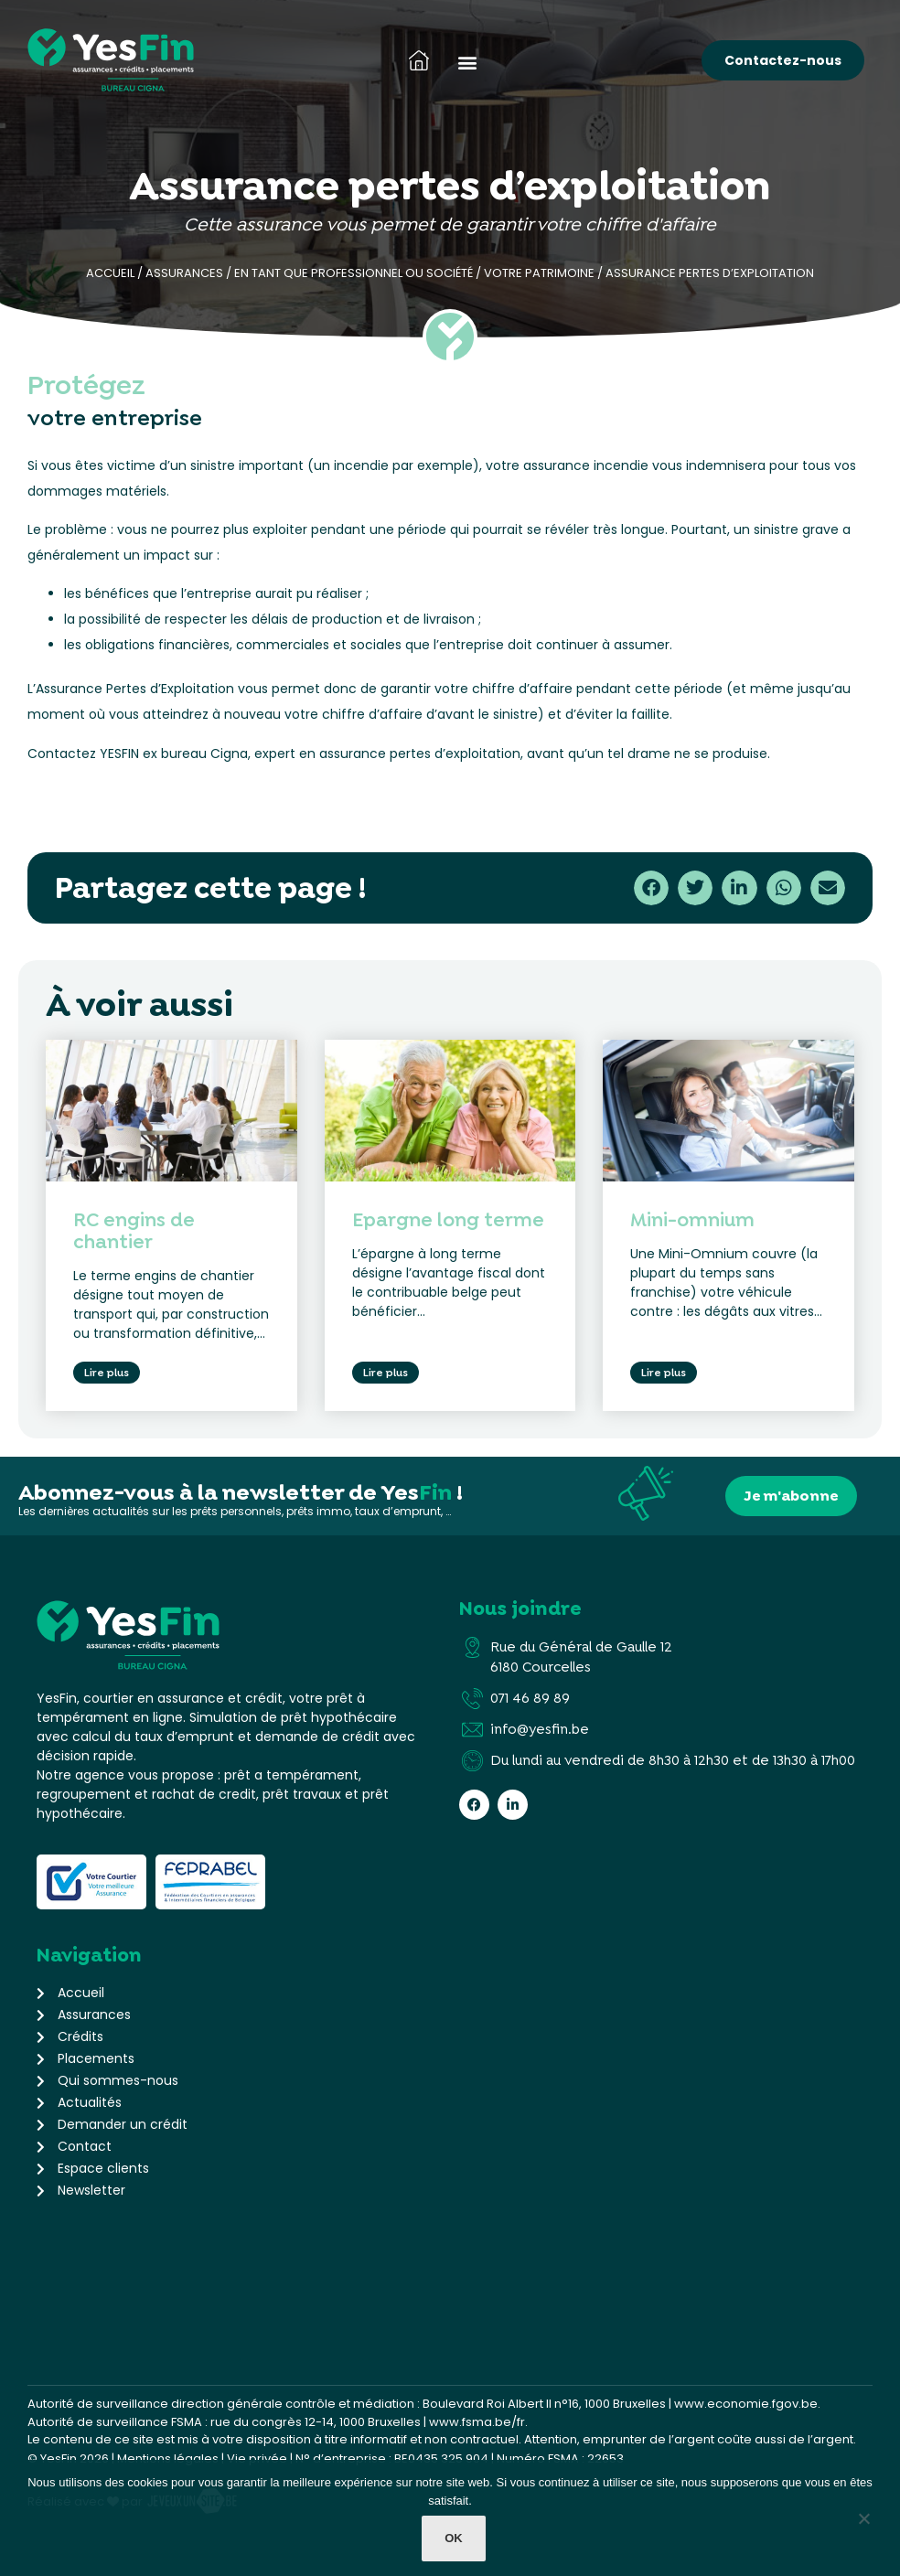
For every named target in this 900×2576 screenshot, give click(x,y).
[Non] (863, 2523)
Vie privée (257, 2455)
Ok (454, 2540)
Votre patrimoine (539, 273)
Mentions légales (168, 2455)
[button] (467, 62)
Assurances (184, 273)
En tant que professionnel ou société (353, 273)
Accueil (110, 273)
